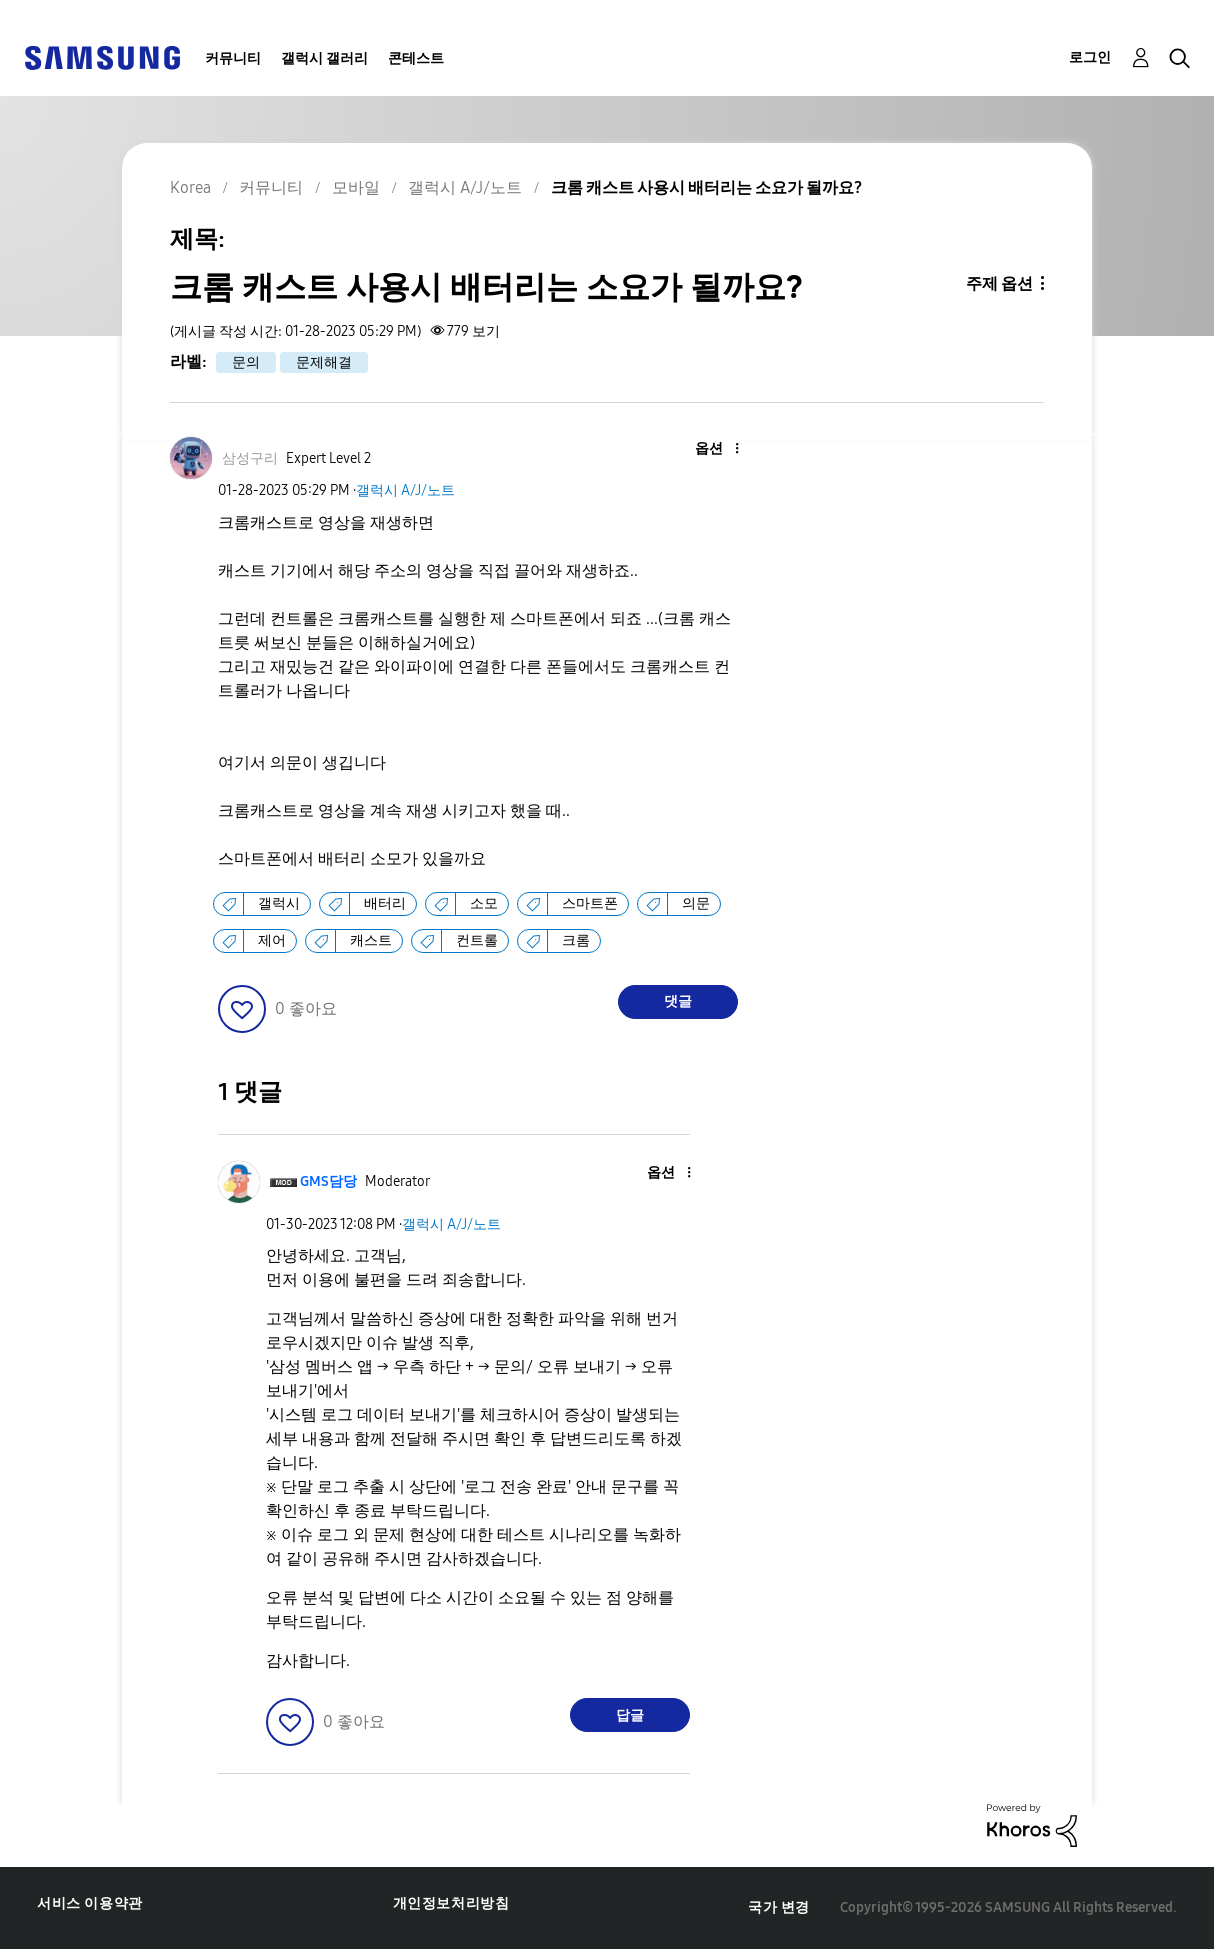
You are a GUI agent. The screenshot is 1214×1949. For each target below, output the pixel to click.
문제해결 (324, 362)
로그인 (1090, 57)
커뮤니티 (233, 58)
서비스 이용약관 (90, 1903)
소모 (484, 903)
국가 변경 (779, 1907)
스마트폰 (590, 903)
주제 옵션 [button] (999, 283)
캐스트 (371, 940)
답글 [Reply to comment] (630, 1715)
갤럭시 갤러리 (324, 58)
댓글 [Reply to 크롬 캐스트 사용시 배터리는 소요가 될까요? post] (678, 1001)
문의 (246, 362)
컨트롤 (477, 940)
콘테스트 (416, 58)
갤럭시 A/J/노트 (405, 490)
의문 (696, 903)
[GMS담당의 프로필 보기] (328, 1181)
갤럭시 (279, 903)
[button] (703, 449)
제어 (272, 940)
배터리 (385, 903)
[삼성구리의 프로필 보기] (250, 458)
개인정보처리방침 (451, 1903)
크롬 (576, 940)
